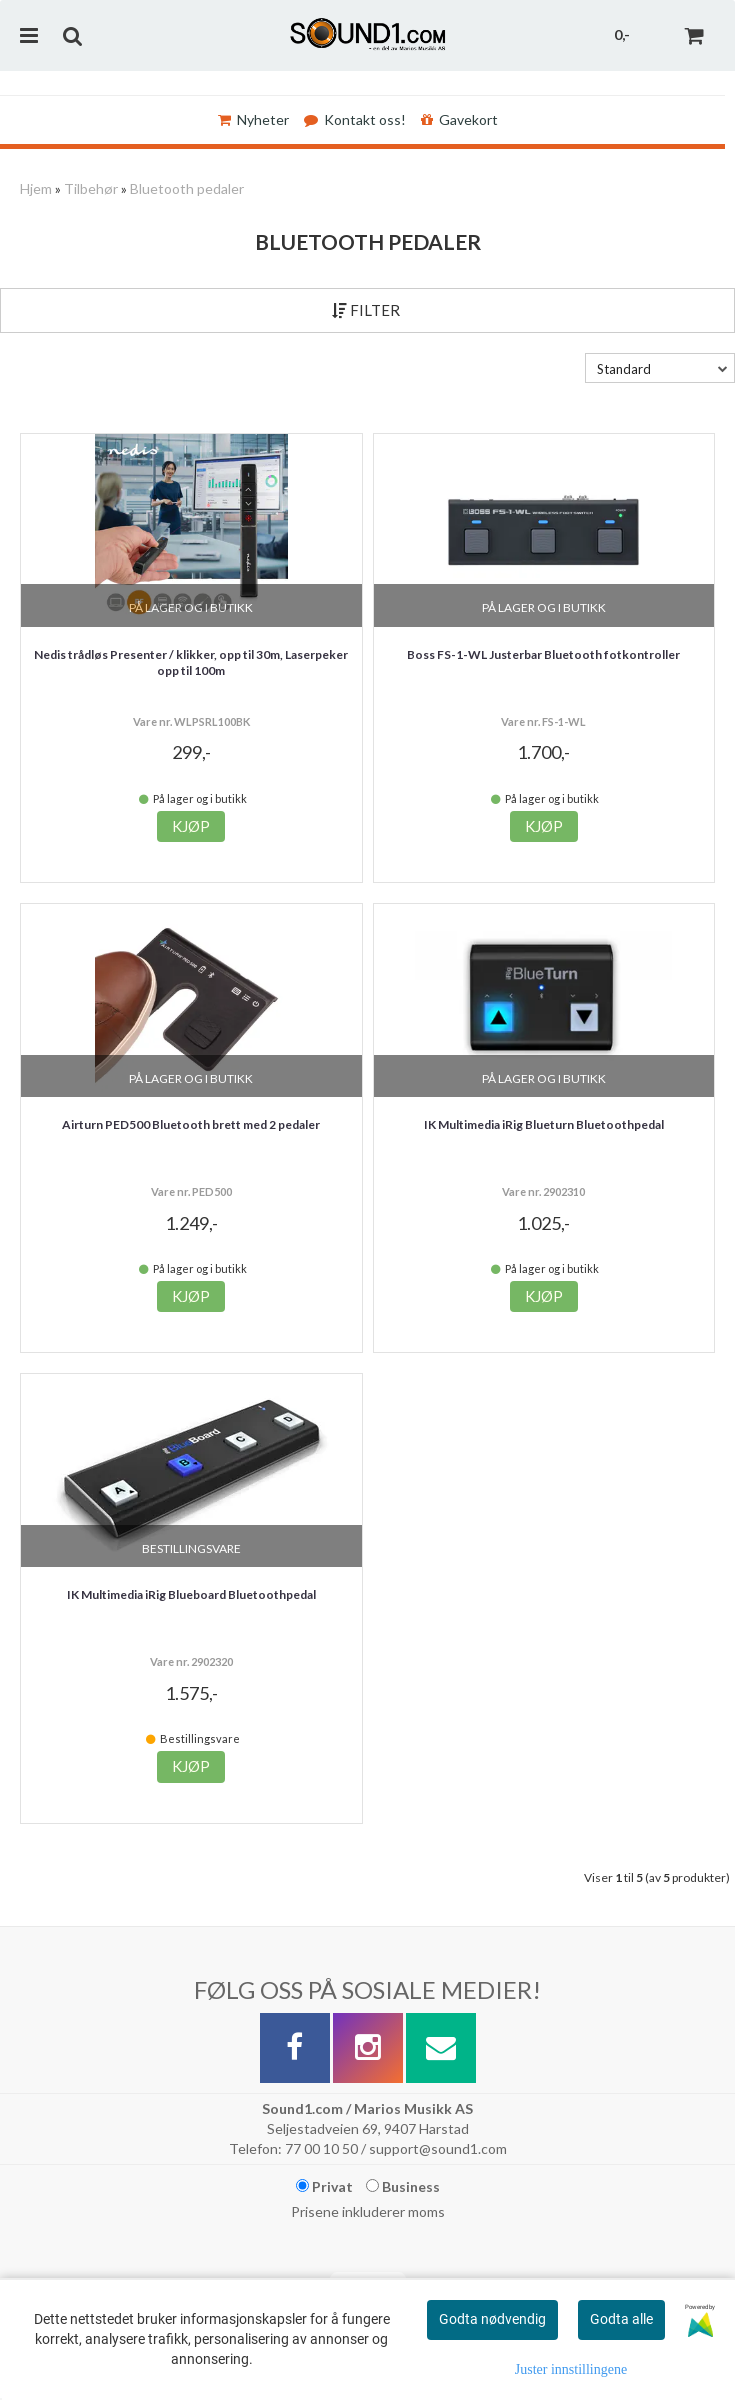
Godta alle (621, 2319)
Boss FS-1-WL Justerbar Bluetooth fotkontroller (543, 654)
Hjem (36, 188)
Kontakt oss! (355, 119)
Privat (324, 2186)
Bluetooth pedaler (187, 188)
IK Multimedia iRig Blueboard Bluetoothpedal (191, 1594)
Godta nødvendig (492, 2319)
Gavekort (459, 119)
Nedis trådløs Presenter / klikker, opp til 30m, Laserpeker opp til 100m (191, 663)
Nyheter (253, 119)
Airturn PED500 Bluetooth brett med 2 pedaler (191, 1124)
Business (403, 2186)
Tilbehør (91, 188)
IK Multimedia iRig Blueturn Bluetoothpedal (544, 1124)
